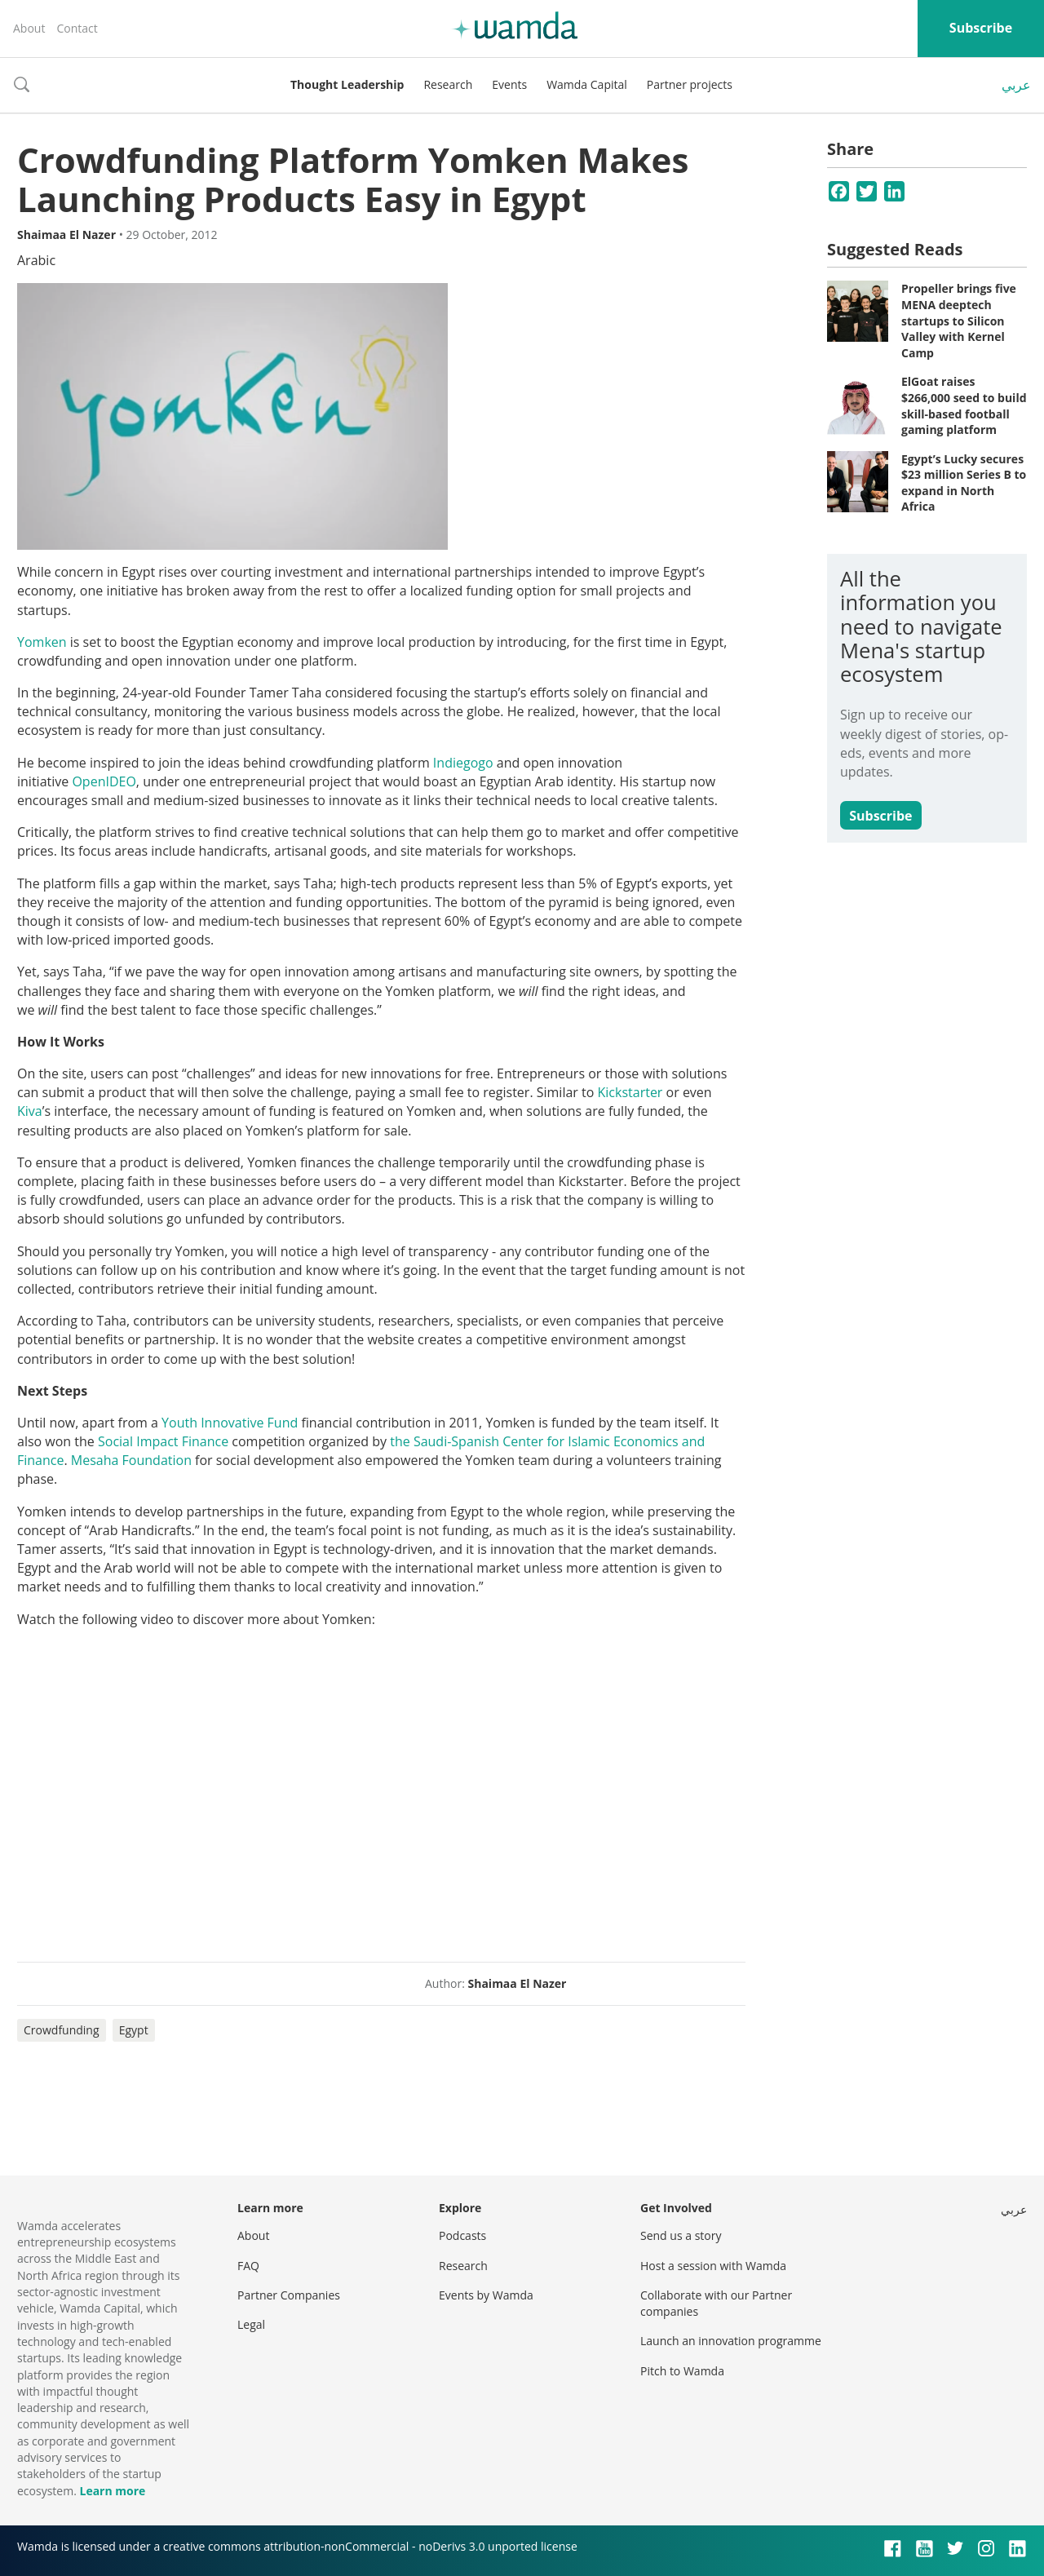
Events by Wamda (486, 2295)
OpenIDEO (103, 781)
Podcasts (462, 2235)
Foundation (157, 1460)
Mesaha (95, 1460)
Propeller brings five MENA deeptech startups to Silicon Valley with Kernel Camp (958, 320)
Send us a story (680, 2235)
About (29, 28)
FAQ (248, 2265)
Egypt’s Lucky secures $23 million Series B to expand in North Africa (963, 483)
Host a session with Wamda (713, 2265)
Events (509, 84)
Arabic (36, 260)
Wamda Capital (586, 84)
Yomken (42, 642)
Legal (251, 2324)
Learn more (112, 2491)
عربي (1016, 84)
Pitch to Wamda (682, 2371)
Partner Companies (288, 2295)
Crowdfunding (62, 2030)
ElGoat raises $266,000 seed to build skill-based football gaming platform (964, 405)
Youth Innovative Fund (229, 1423)
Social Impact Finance (163, 1441)
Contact (76, 28)
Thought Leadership (347, 84)
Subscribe (980, 28)
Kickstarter (630, 1092)
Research (447, 84)
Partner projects (689, 84)
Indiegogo (463, 763)
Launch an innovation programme (730, 2340)
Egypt (133, 2030)
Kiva (29, 1111)
